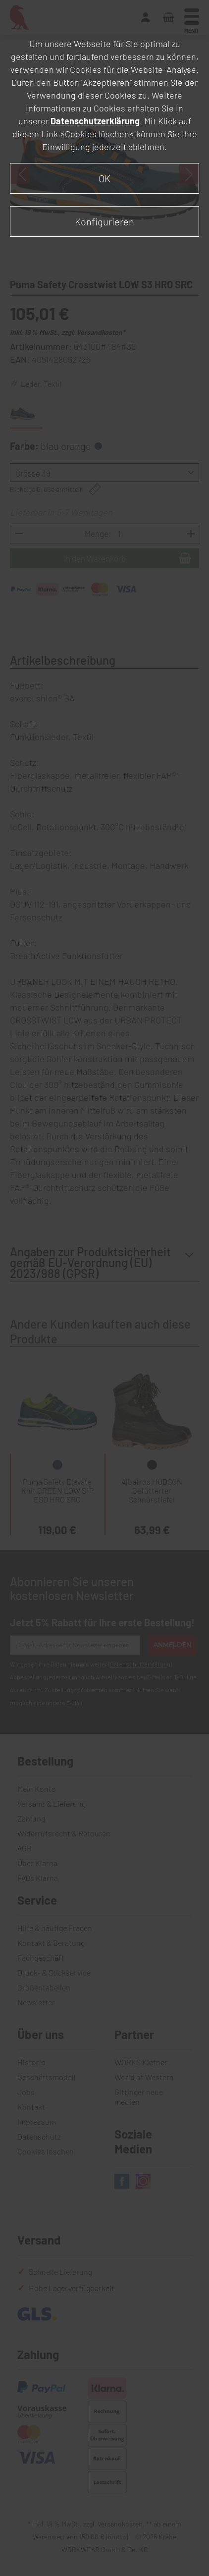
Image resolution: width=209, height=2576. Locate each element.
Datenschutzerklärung (95, 120)
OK (104, 178)
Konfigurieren (104, 221)
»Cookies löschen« (97, 133)
